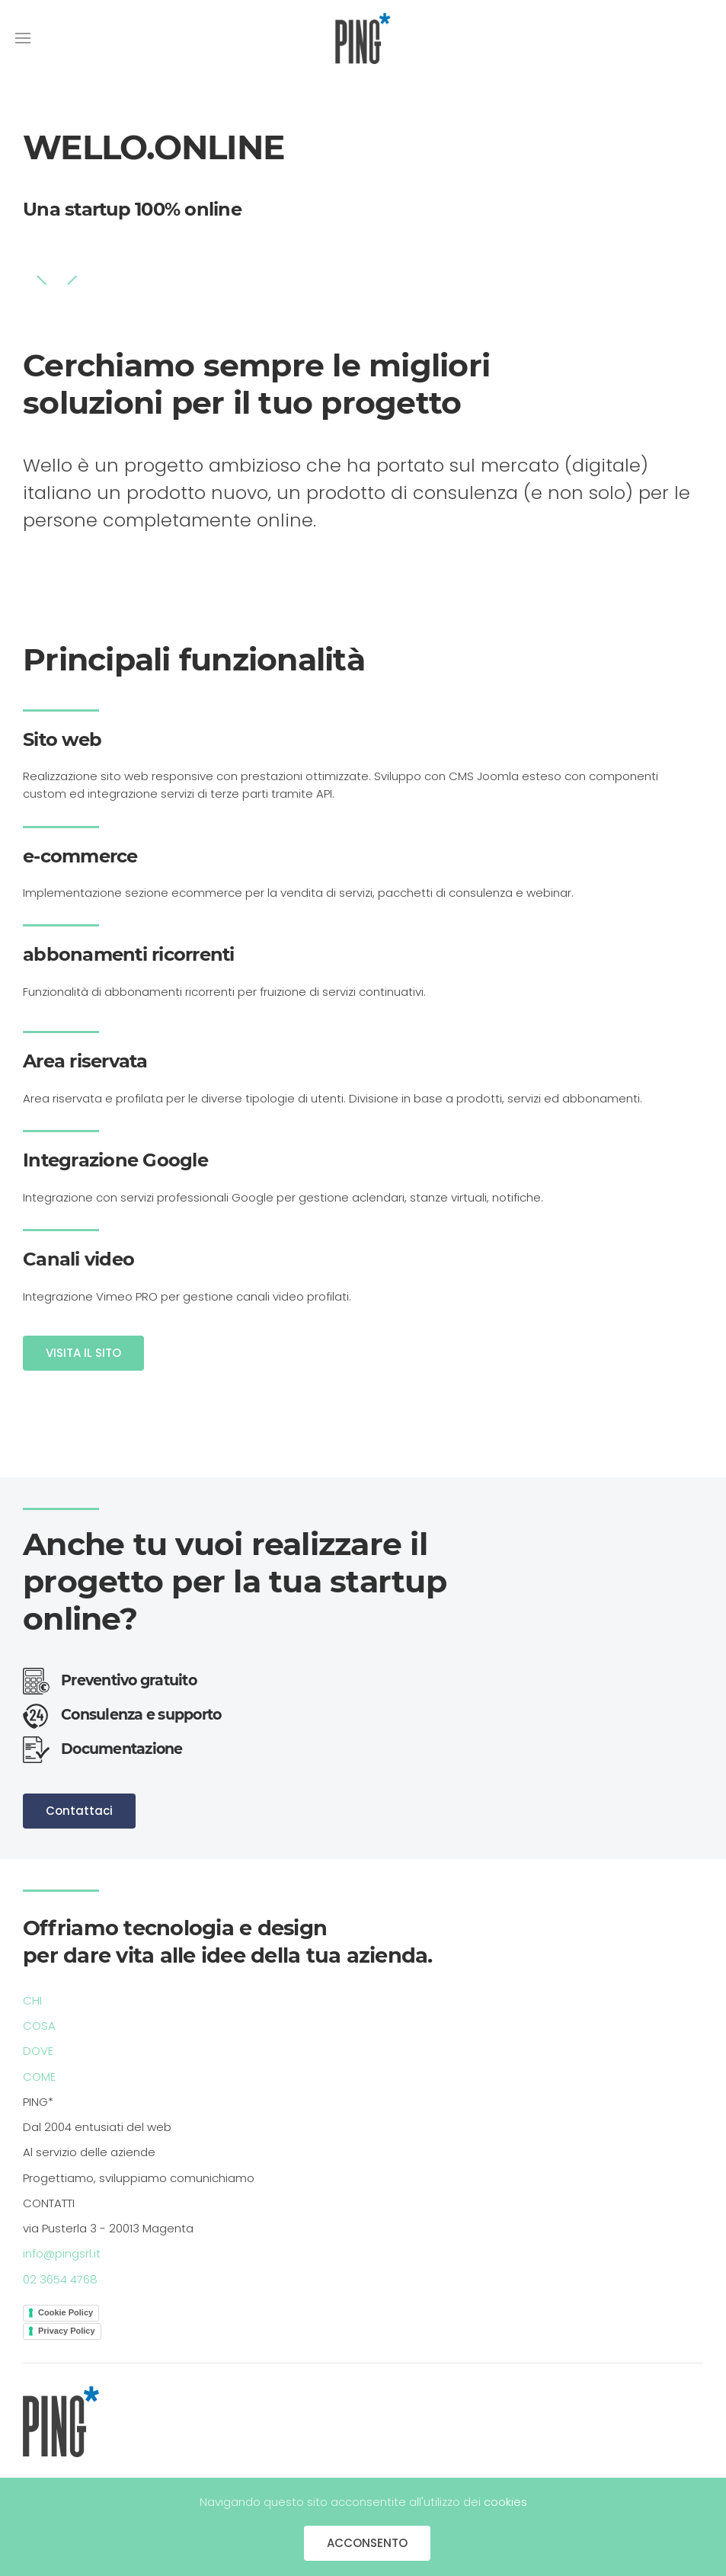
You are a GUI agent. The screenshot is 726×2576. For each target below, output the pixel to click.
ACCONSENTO (367, 2543)
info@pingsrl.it (62, 2253)
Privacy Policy (66, 2330)
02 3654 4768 (60, 2279)
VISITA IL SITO (83, 1353)
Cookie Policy (65, 2312)
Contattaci (79, 1811)
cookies (505, 2502)
